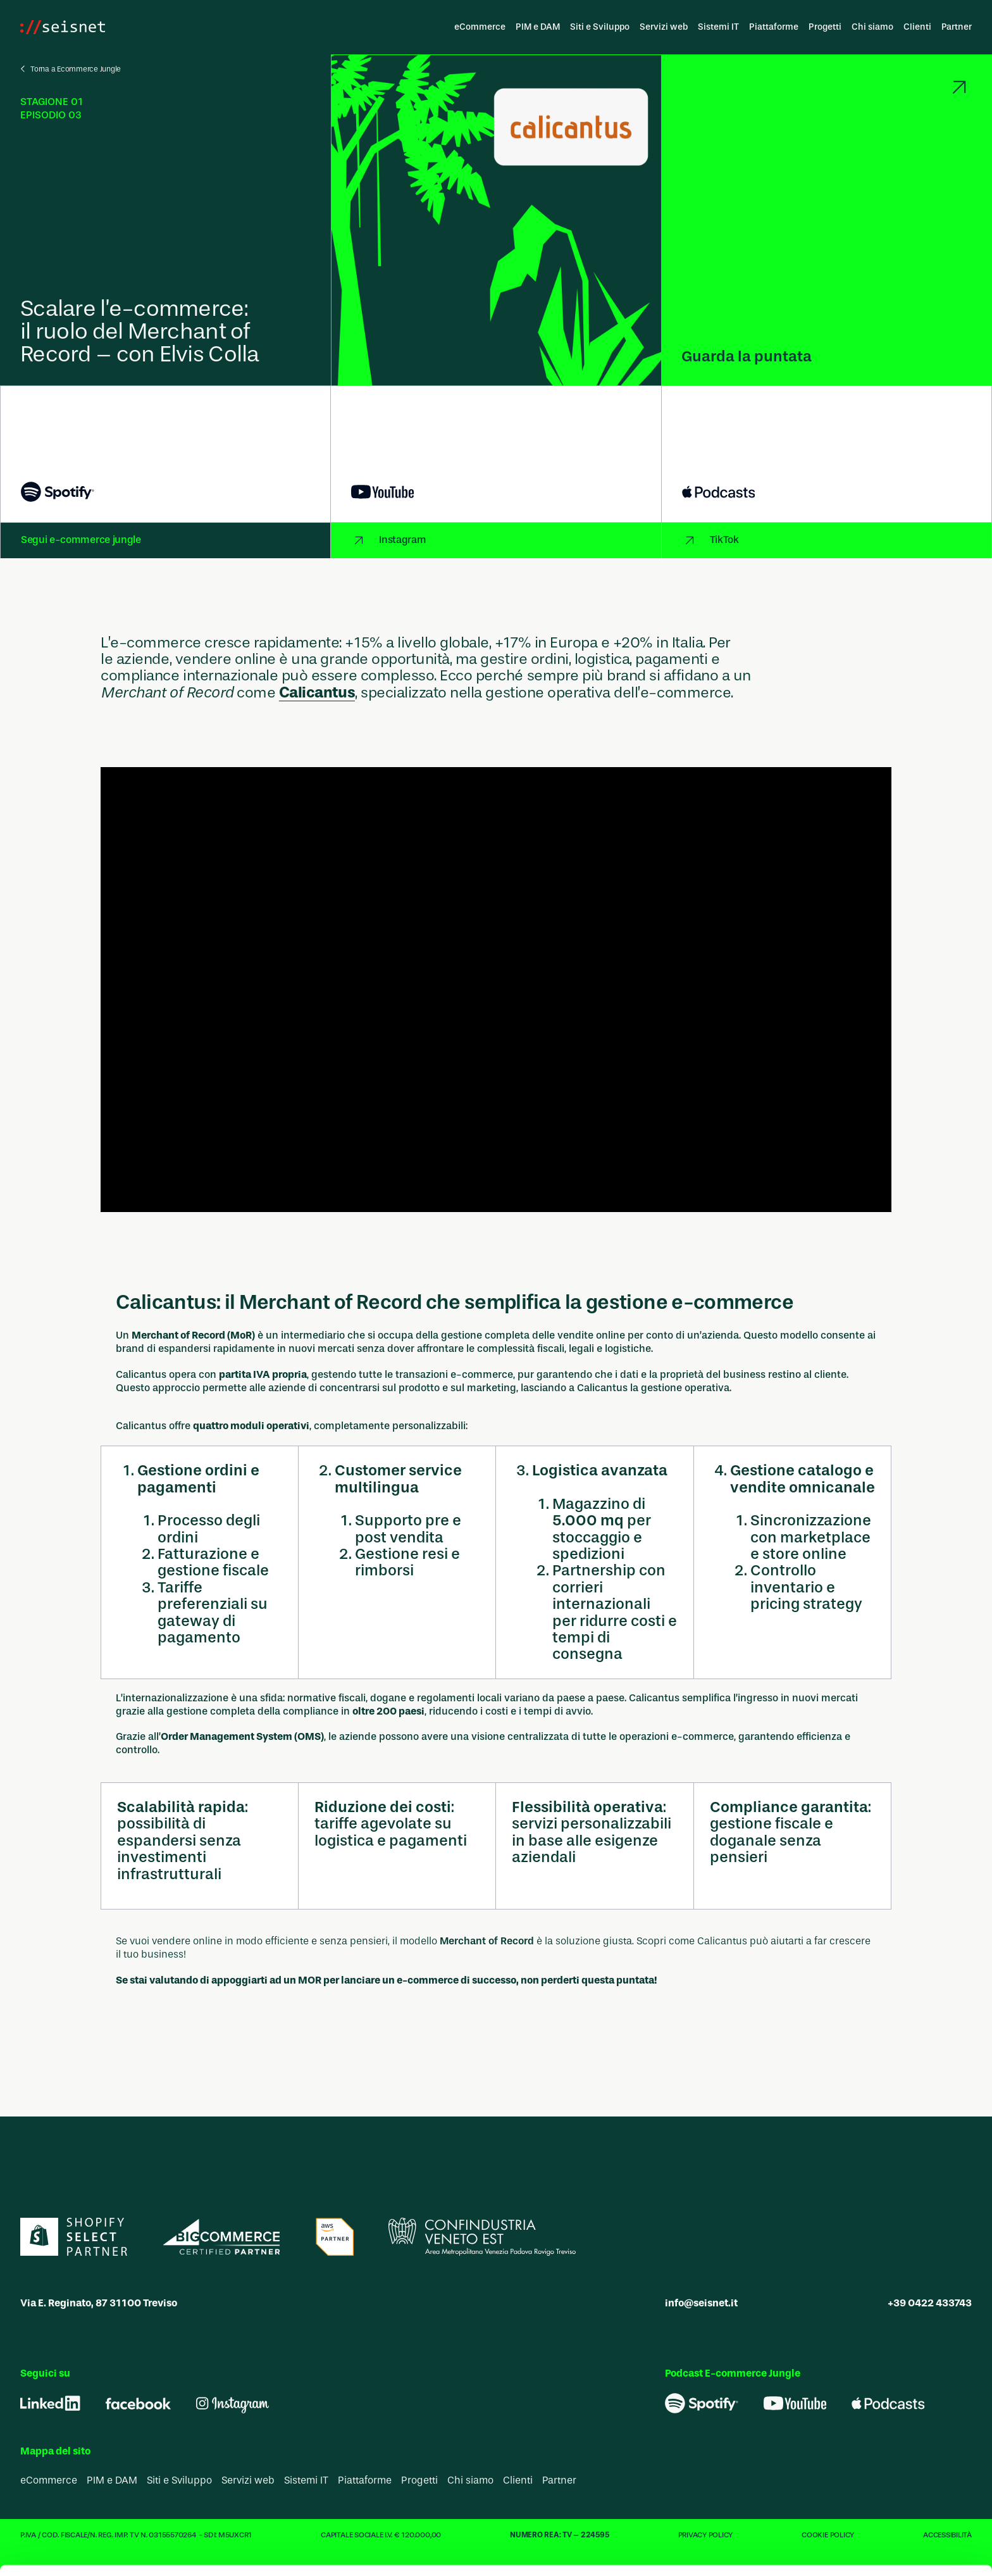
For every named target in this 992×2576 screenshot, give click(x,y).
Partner (956, 27)
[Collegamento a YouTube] (495, 454)
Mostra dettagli (672, 2551)
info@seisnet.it (701, 2303)
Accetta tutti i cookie (886, 2392)
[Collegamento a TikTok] (826, 540)
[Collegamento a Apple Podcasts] (826, 454)
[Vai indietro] (68, 69)
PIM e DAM (538, 27)
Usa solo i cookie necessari (886, 2434)
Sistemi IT (718, 27)
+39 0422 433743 (930, 2303)
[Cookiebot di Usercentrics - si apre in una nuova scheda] (82, 2551)
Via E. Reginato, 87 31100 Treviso (98, 2303)
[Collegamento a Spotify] (165, 454)
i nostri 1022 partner (241, 2405)
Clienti (917, 27)
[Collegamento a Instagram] (495, 540)
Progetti (825, 27)
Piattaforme (773, 27)
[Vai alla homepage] (62, 27)
